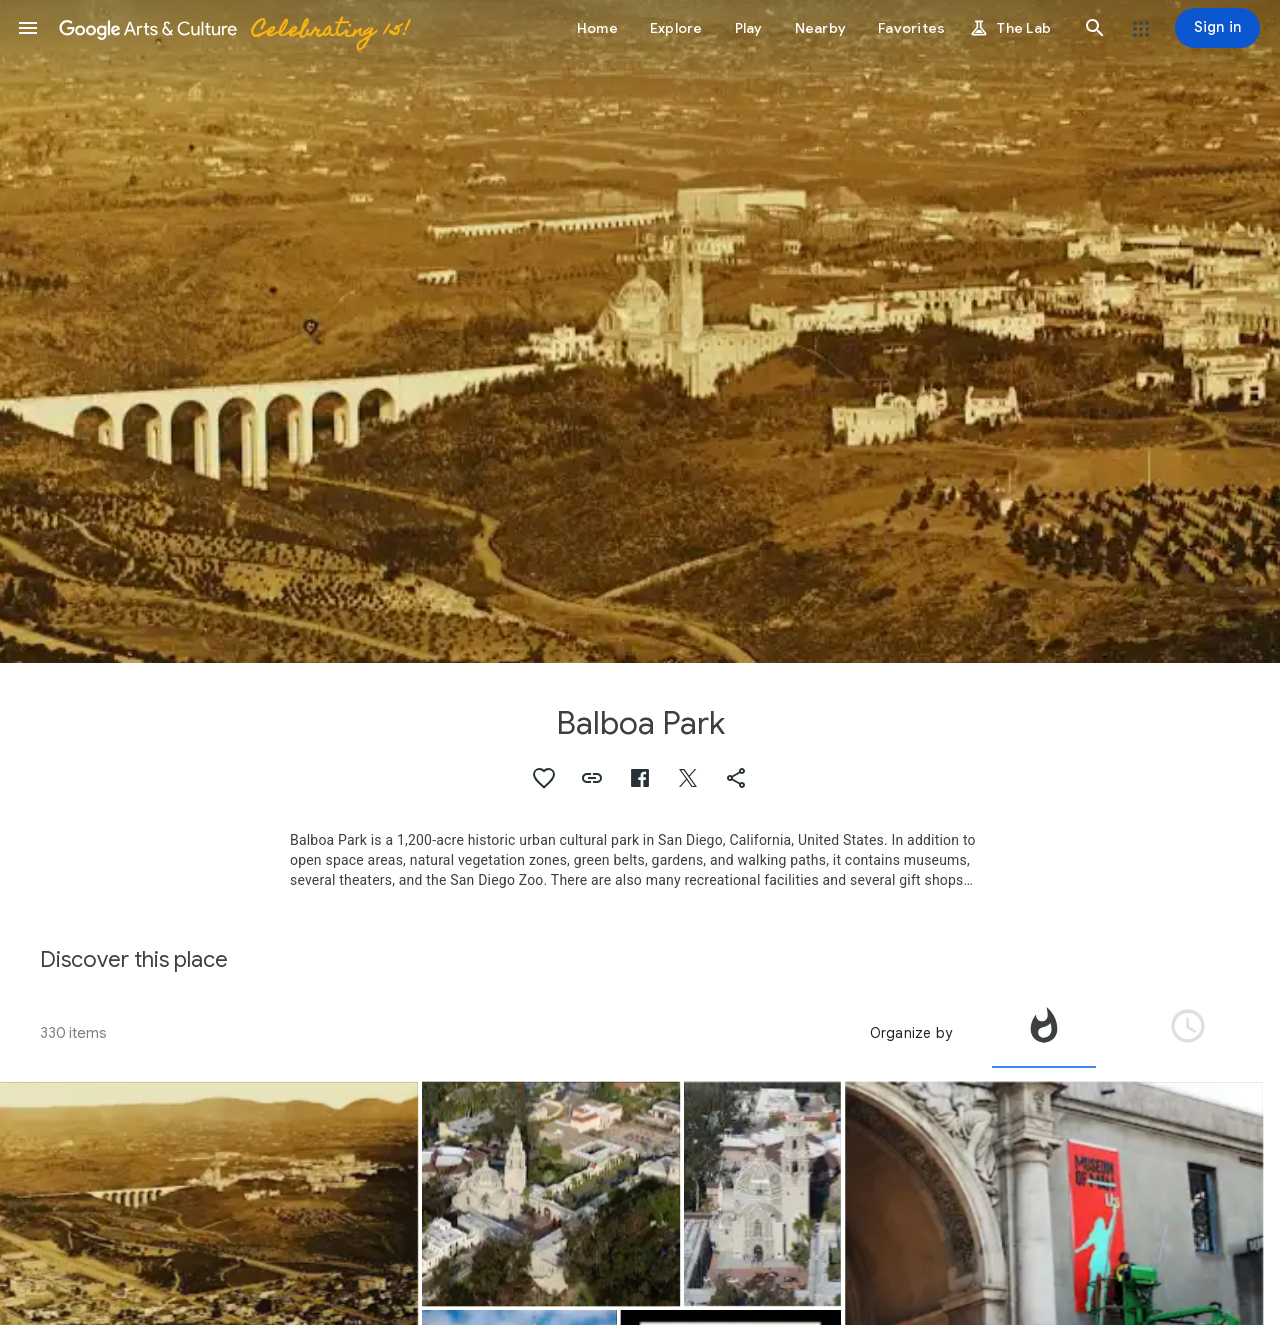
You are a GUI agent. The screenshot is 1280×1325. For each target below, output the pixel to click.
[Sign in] (1217, 28)
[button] (28, 28)
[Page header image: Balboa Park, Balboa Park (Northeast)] (640, 331)
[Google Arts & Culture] (233, 28)
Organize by (911, 1033)
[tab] (1044, 1033)
